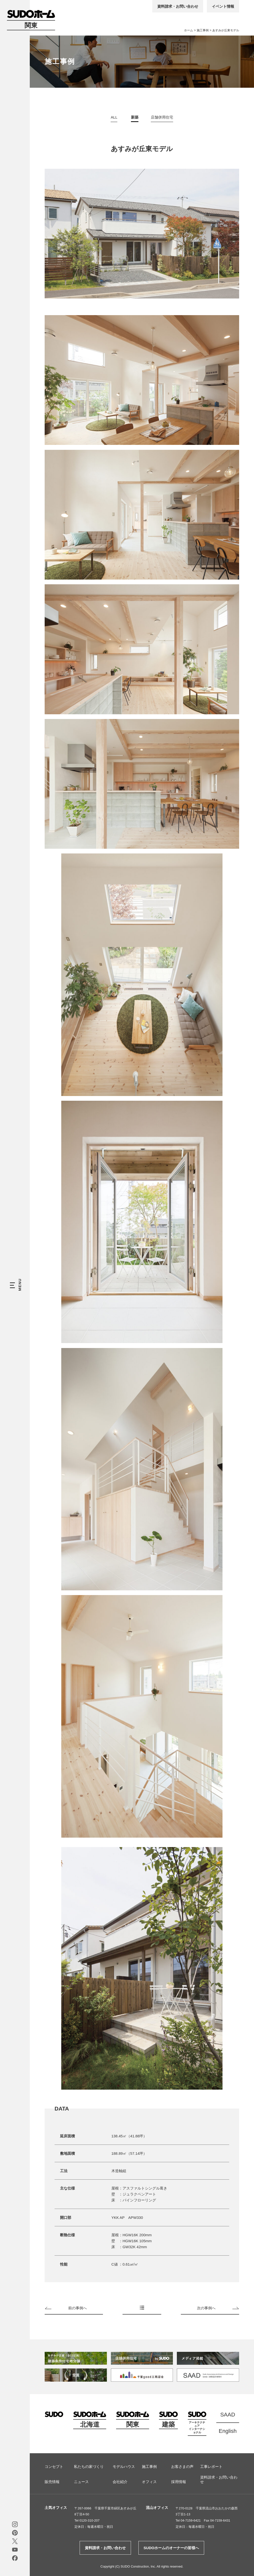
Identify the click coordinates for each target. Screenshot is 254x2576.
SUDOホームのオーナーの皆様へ (171, 2548)
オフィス (149, 2482)
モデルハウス (124, 2466)
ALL (114, 117)
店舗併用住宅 (162, 117)
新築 (134, 117)
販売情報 (52, 2482)
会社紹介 (120, 2482)
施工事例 (203, 30)
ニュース (81, 2482)
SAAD (227, 2414)
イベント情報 (223, 6)
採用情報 (178, 2482)
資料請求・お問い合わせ (177, 6)
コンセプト (54, 2466)
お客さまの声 (182, 2466)
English (228, 2431)
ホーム (188, 30)
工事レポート (211, 2466)
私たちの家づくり (89, 2466)
